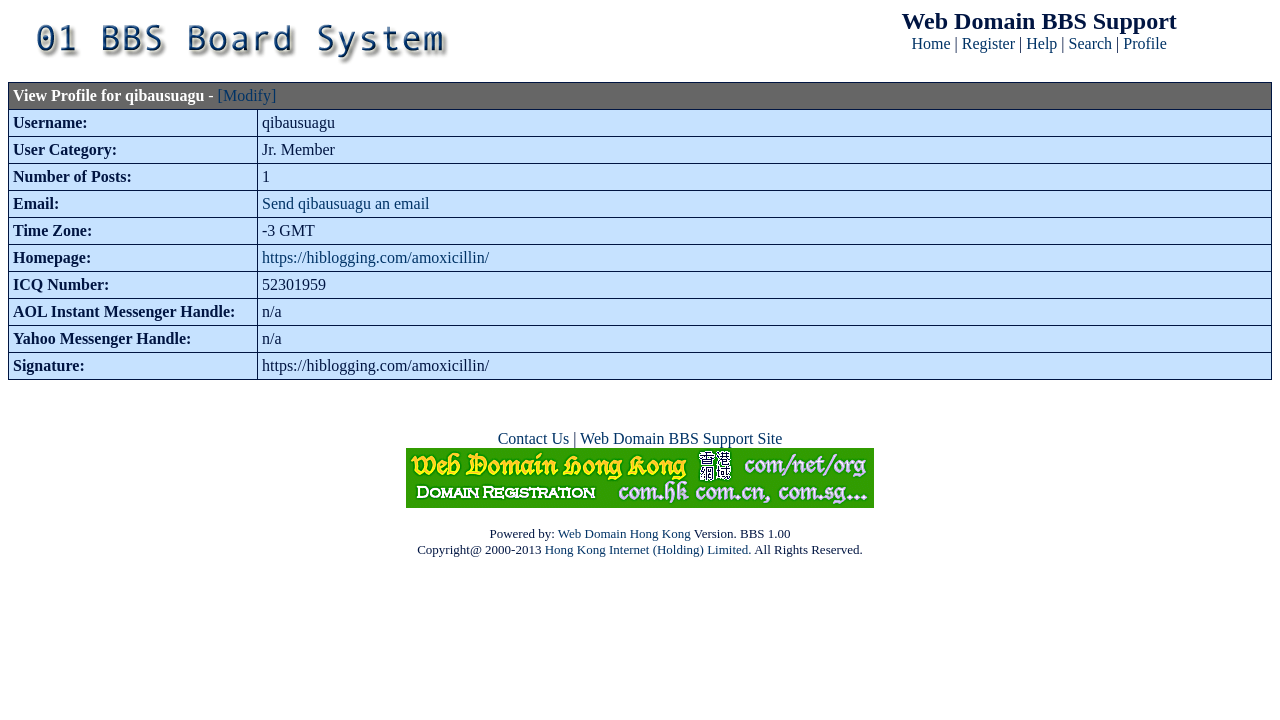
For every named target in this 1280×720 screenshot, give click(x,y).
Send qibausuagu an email (346, 203)
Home (930, 43)
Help (1041, 43)
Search (1091, 43)
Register (988, 43)
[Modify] (247, 95)
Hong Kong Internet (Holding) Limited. (648, 549)
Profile (1145, 43)
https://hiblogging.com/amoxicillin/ (375, 257)
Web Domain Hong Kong (624, 533)
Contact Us (534, 438)
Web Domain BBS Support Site (681, 438)
